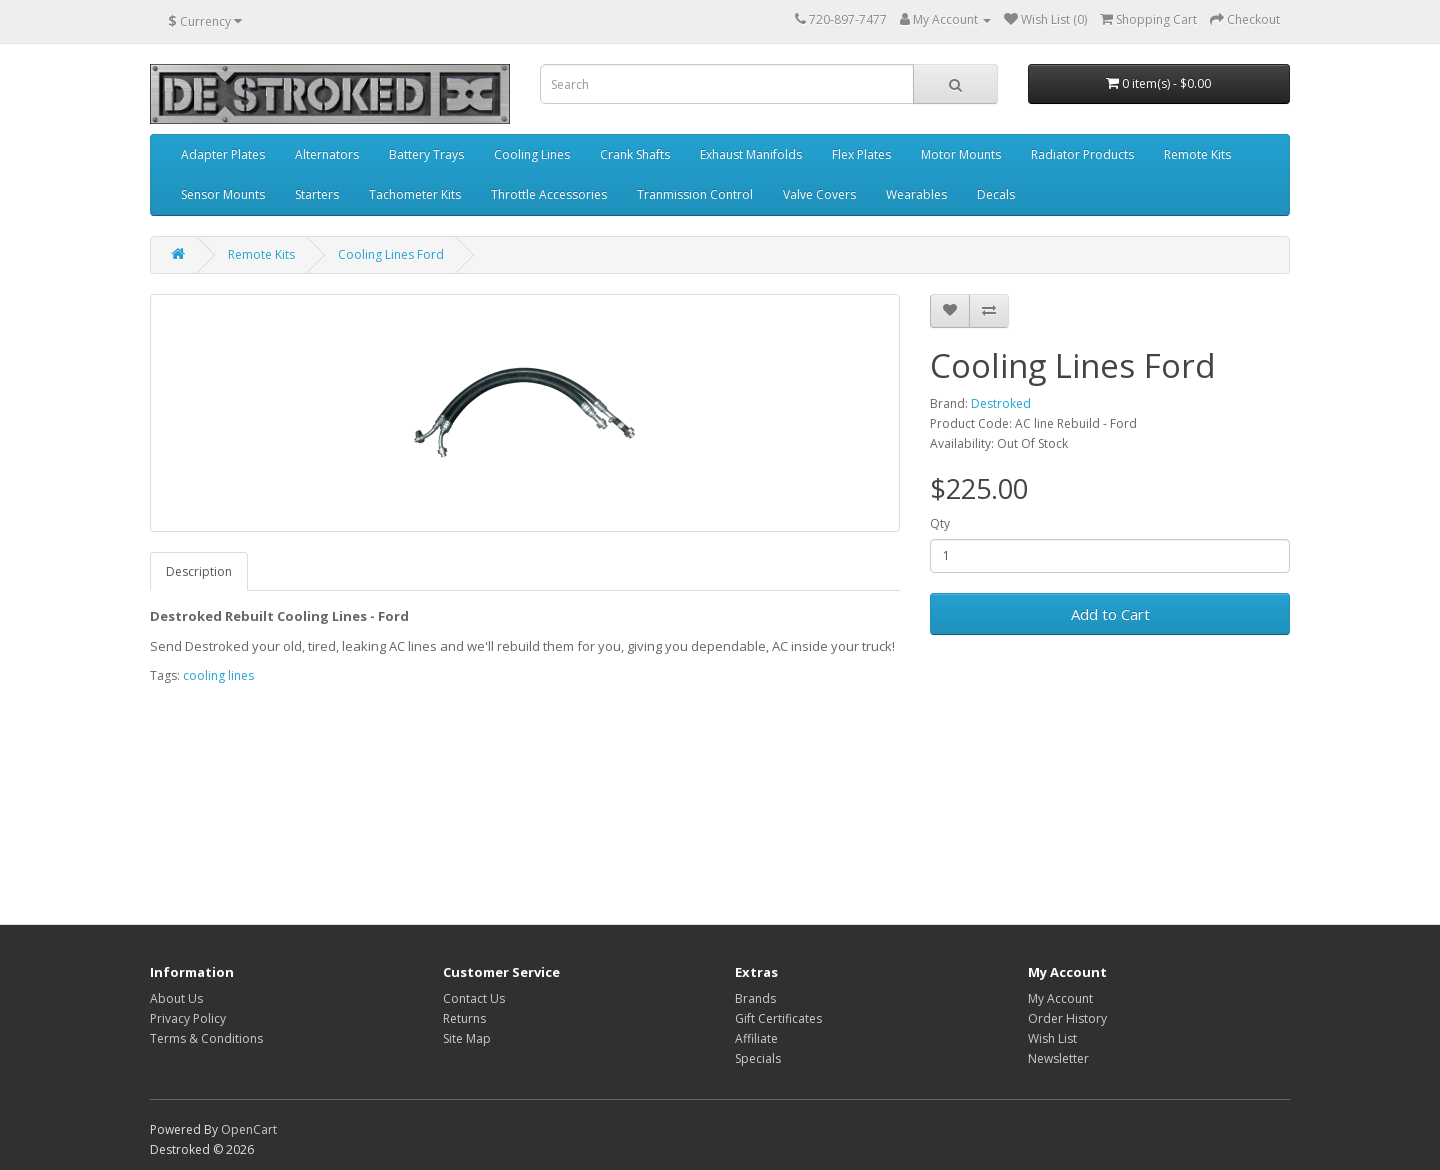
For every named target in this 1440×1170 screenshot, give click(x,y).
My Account (1060, 998)
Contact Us (474, 998)
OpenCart (249, 1129)
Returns (464, 1018)
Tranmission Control (695, 194)
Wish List (1052, 1038)
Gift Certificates (778, 1018)
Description (199, 571)
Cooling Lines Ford (391, 254)
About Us (176, 998)
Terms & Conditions (206, 1038)
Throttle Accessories (549, 194)
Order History (1067, 1018)
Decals (996, 194)
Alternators (327, 154)
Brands (755, 998)
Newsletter (1058, 1058)
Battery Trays (426, 154)
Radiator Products (1082, 154)
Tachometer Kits (415, 194)
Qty (940, 523)
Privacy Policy (188, 1018)
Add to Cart (1110, 614)
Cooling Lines (532, 154)
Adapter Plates (223, 154)
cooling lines (218, 675)
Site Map (467, 1038)
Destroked (1001, 403)
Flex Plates (861, 154)
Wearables (916, 194)
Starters (317, 194)
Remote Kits (1197, 154)
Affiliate (756, 1038)
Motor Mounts (961, 154)
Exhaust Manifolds (751, 154)
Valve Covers (819, 194)
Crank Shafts (635, 154)
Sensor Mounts (223, 194)
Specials (758, 1058)
